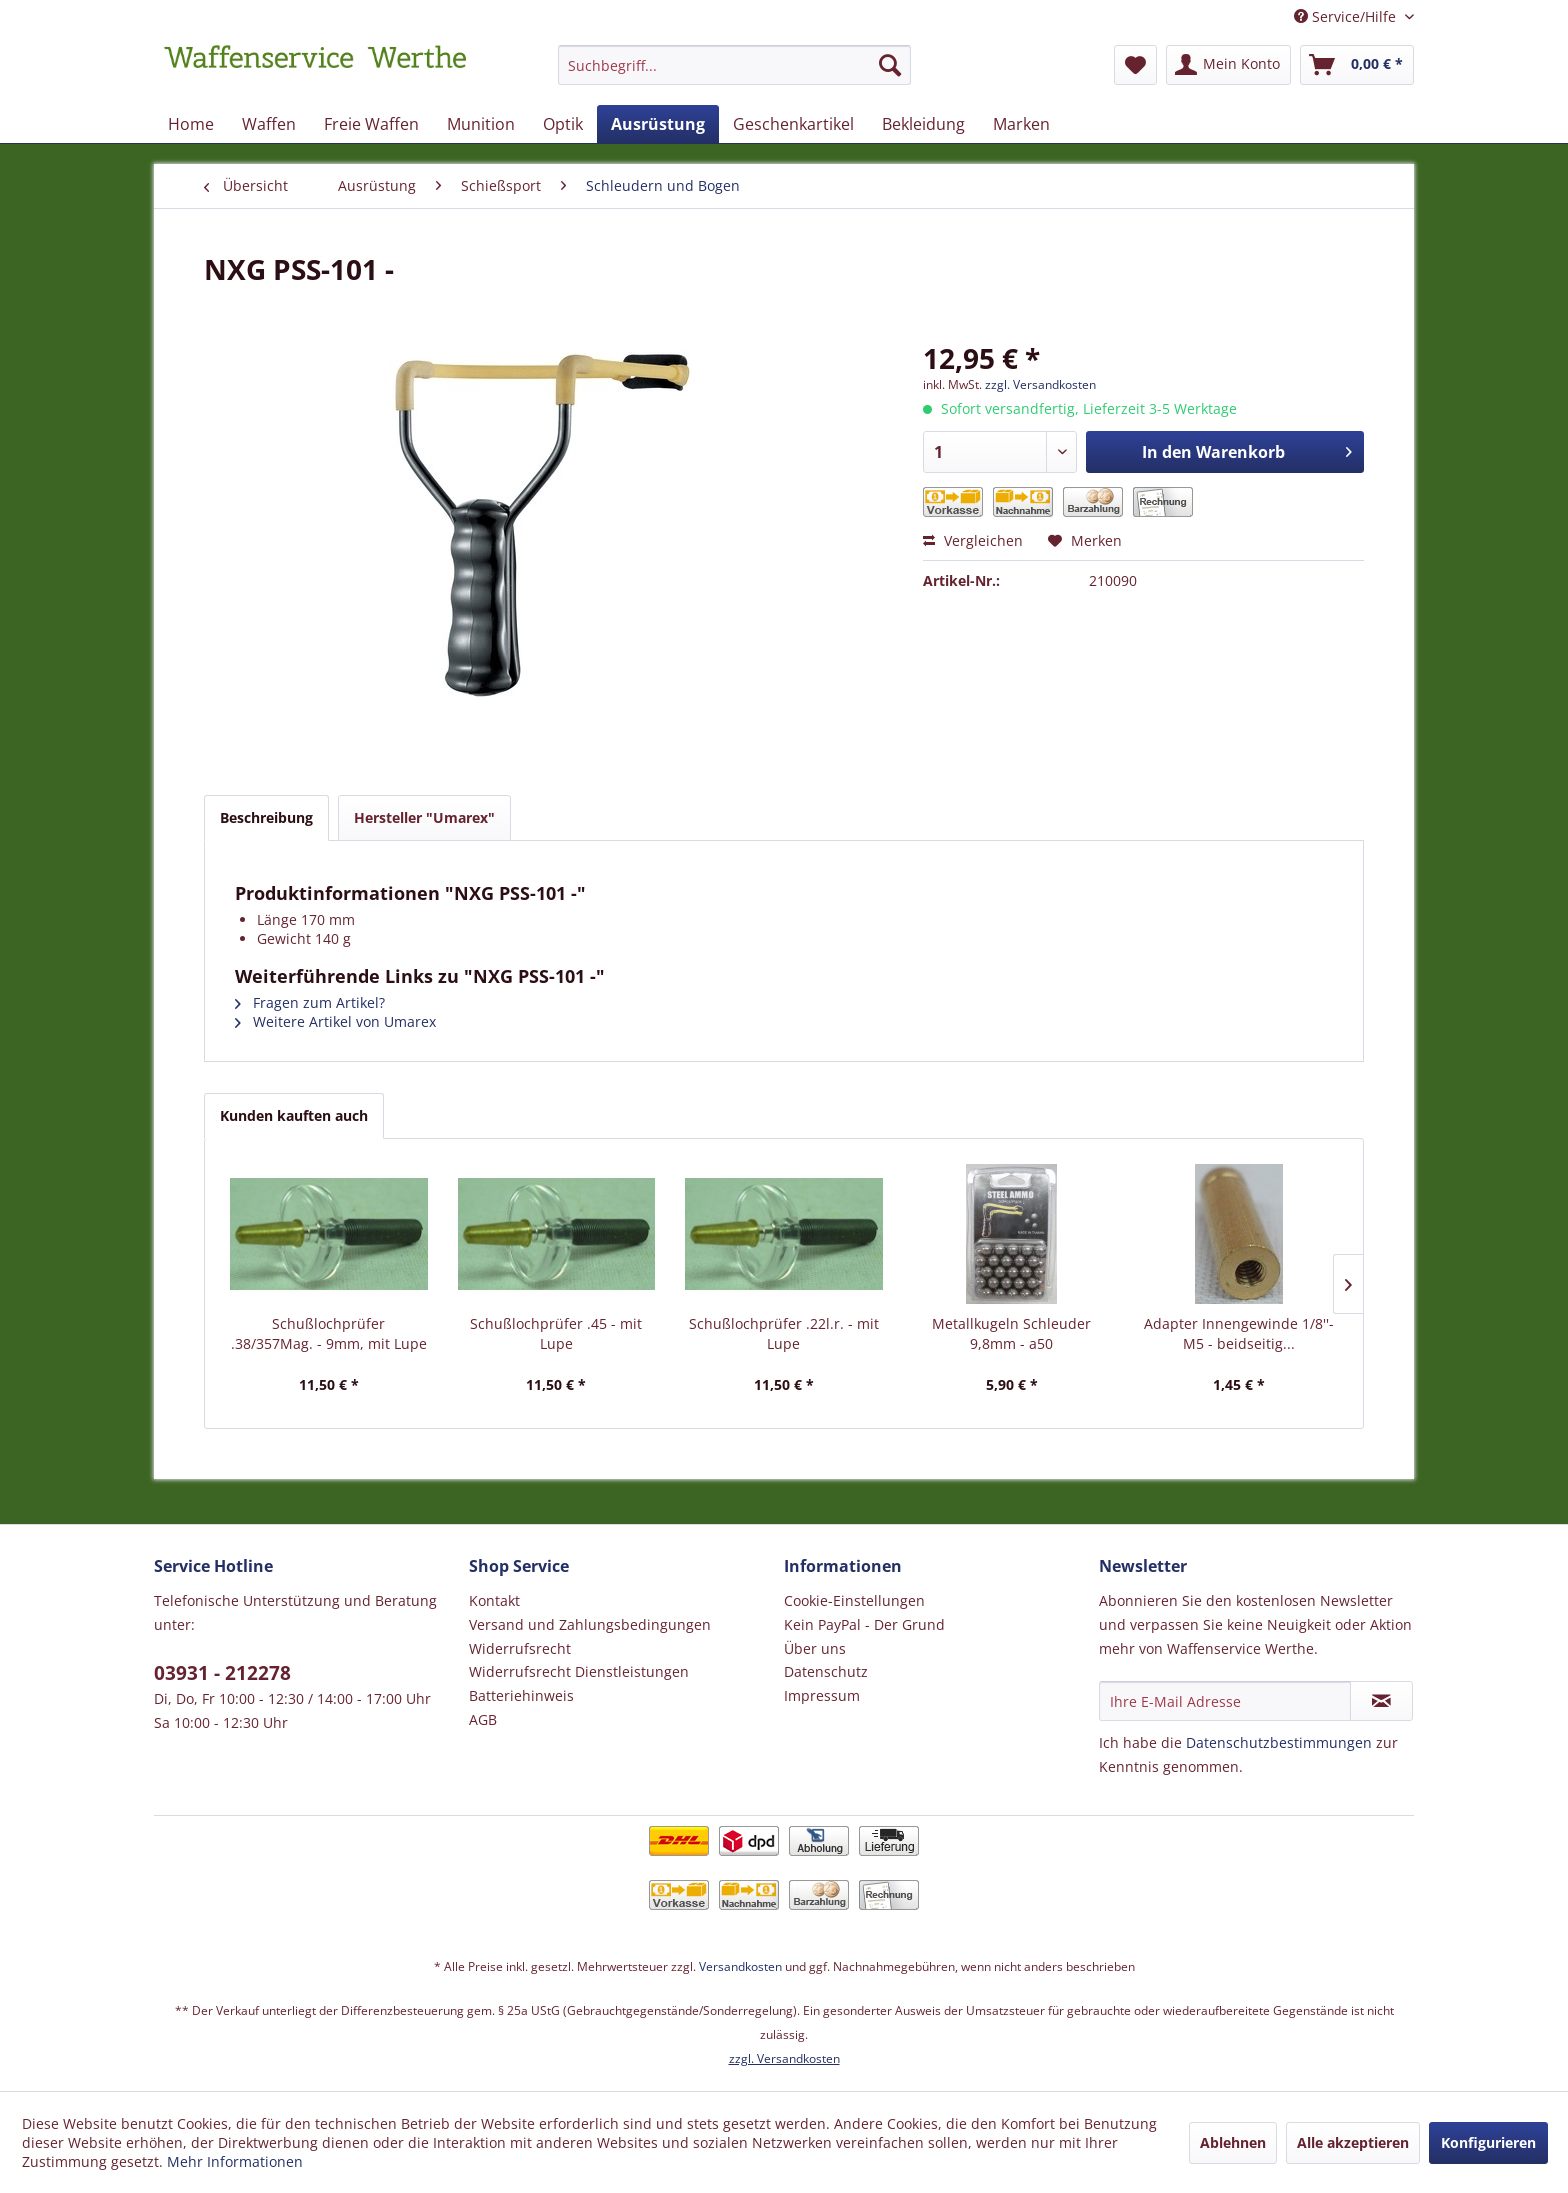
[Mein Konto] (1228, 65)
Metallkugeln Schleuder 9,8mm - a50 (1011, 1333)
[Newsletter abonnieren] (1381, 1701)
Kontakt (494, 1600)
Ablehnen (1233, 2142)
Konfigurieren (1488, 2142)
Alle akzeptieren (1353, 2142)
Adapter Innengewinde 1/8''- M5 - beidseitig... (1239, 1333)
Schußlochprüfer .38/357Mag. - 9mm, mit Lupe (329, 1333)
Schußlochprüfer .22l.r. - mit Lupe (784, 1333)
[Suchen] (890, 65)
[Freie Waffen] (371, 124)
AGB (483, 1719)
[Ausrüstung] (658, 124)
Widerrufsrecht (520, 1648)
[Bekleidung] (923, 124)
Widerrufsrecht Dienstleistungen (579, 1671)
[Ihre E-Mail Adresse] (1225, 1701)
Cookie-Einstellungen (854, 1600)
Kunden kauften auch (294, 1115)
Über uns (815, 1648)
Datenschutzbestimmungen (1279, 1742)
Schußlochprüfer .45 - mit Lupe (556, 1333)
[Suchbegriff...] (734, 65)
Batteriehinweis (521, 1695)
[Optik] (563, 124)
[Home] (191, 124)
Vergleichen (973, 540)
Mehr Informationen (235, 2161)
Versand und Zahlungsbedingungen (590, 1624)
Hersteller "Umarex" (424, 817)
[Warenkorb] (1357, 65)
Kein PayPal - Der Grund (864, 1624)
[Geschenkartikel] (793, 124)
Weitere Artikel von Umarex (335, 1021)
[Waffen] (269, 124)
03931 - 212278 (222, 1673)
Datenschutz (826, 1671)
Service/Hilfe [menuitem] (1347, 16)
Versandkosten (740, 1966)
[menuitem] (734, 74)
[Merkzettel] (1135, 65)
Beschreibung (266, 817)
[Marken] (1021, 124)
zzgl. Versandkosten (1040, 384)
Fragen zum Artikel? (310, 1002)
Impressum (822, 1695)
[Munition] (481, 124)
